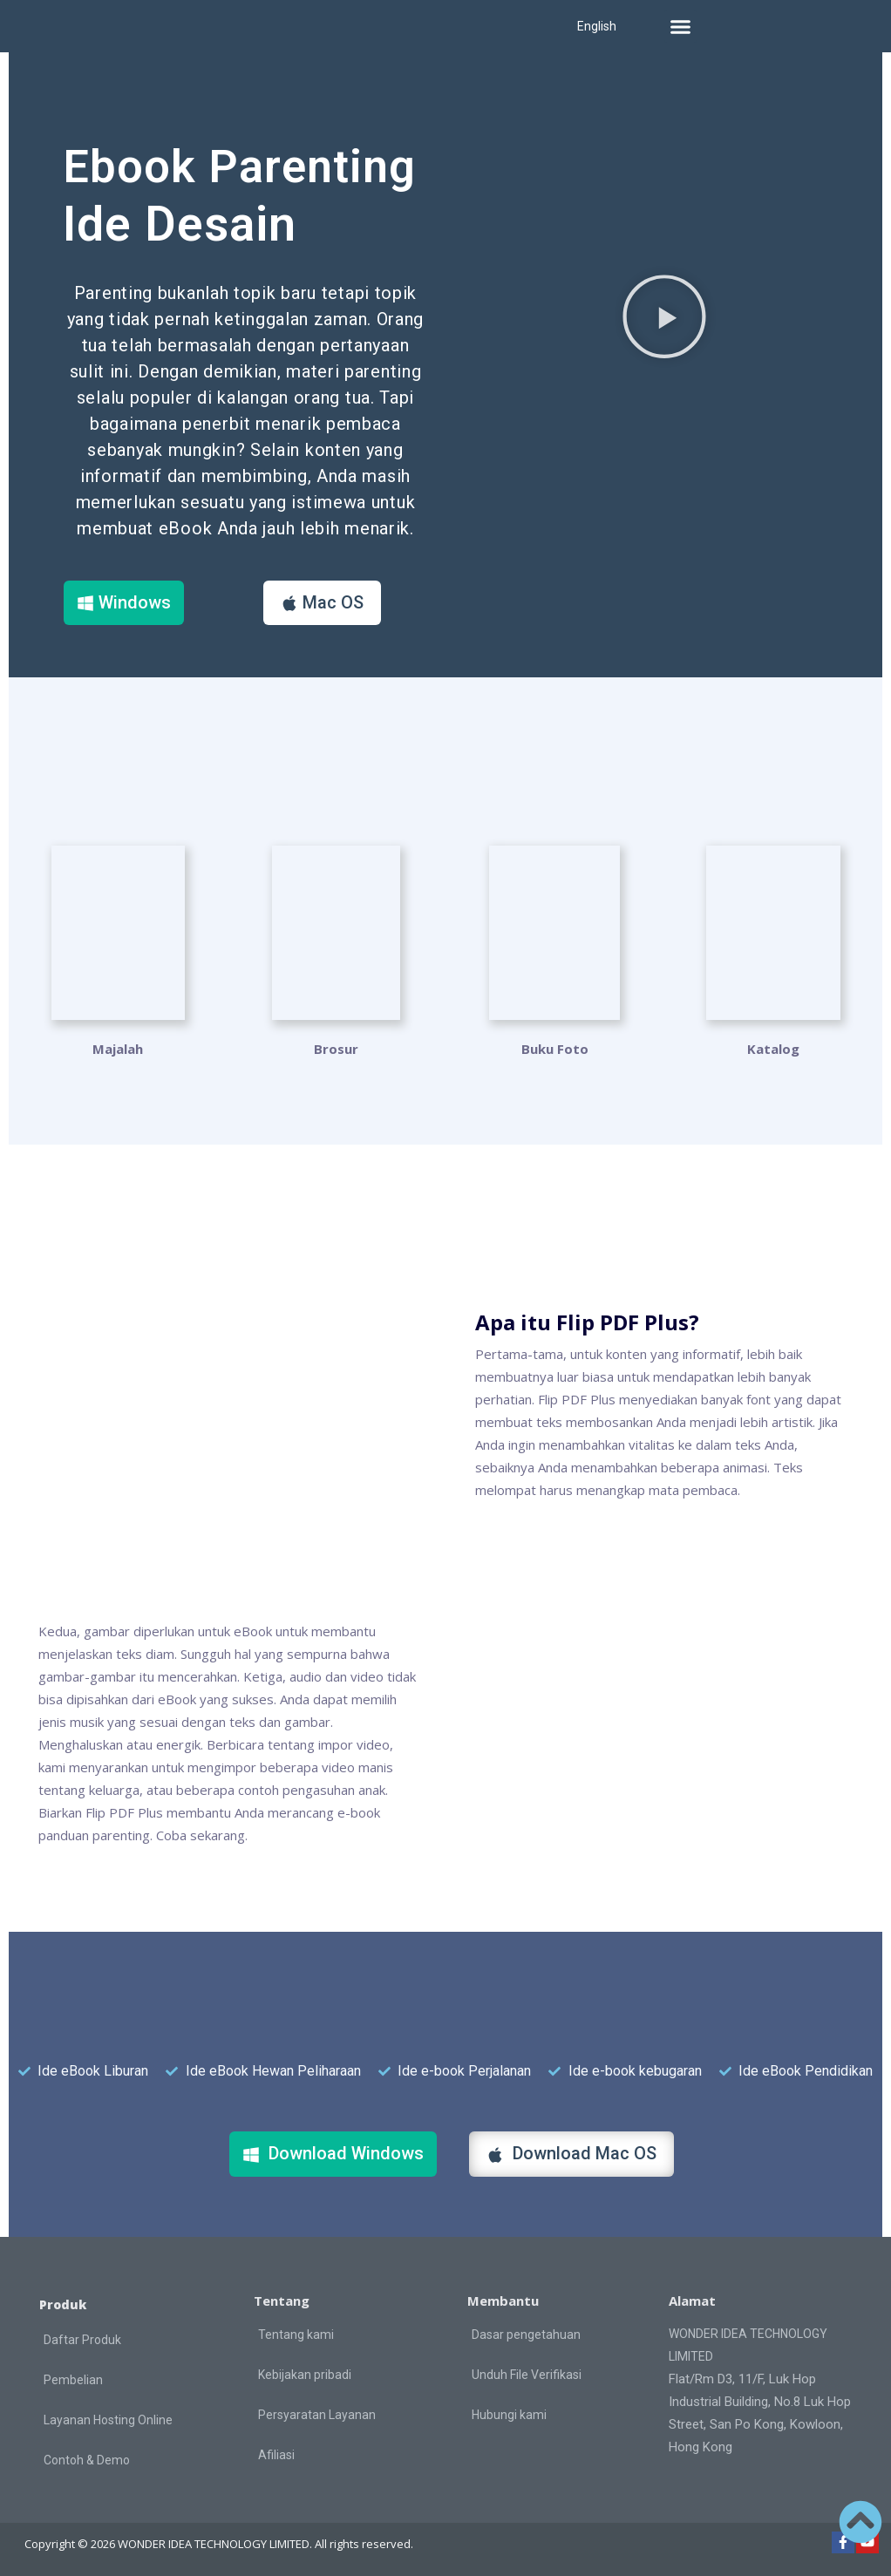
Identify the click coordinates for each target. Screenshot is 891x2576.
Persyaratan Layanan (317, 2414)
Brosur (336, 1048)
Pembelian (73, 2379)
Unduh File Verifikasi (527, 2374)
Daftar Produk (82, 2339)
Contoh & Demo (87, 2459)
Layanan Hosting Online (108, 2419)
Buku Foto (554, 1048)
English (596, 26)
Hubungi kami (509, 2414)
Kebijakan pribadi (304, 2374)
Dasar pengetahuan (526, 2334)
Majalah (117, 1048)
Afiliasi (276, 2454)
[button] (680, 26)
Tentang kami (296, 2334)
